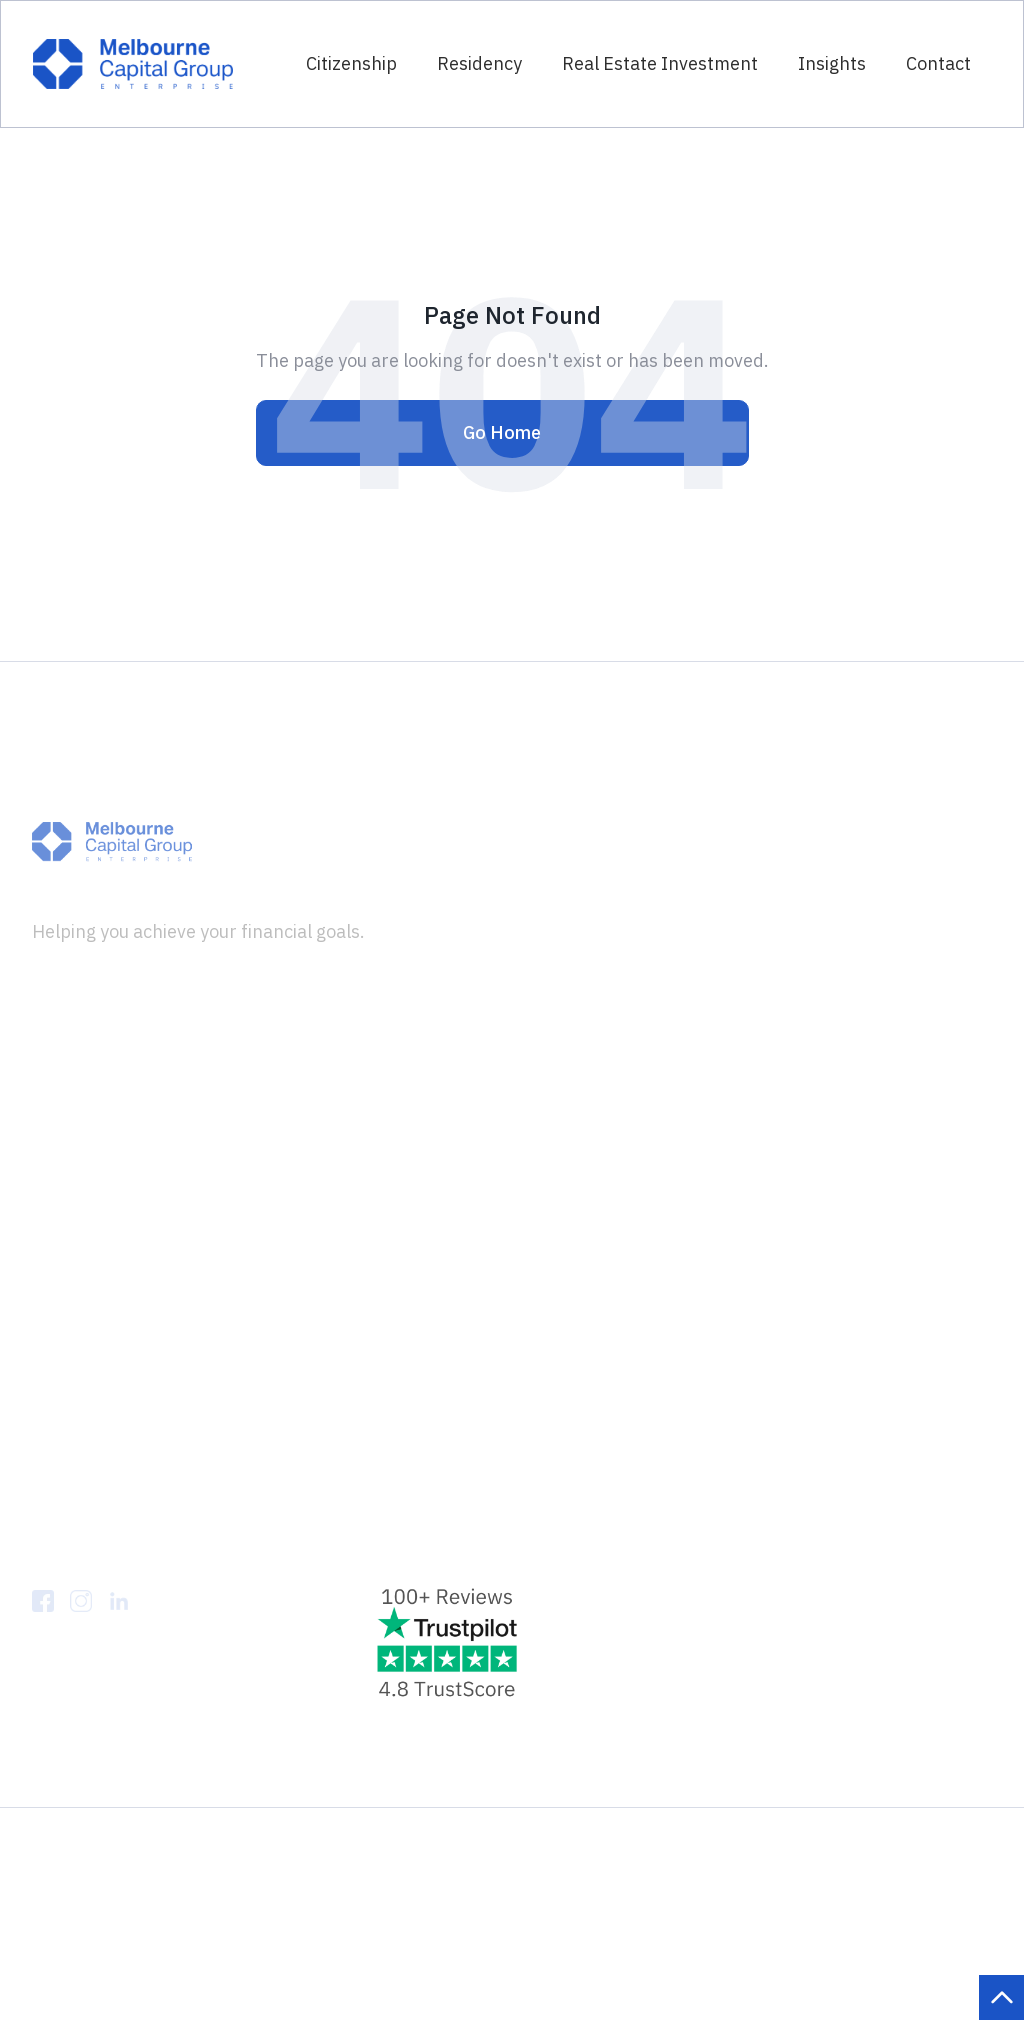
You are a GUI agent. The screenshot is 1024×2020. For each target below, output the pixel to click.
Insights (832, 63)
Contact (938, 63)
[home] (133, 63)
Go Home (502, 432)
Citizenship (351, 63)
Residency (479, 63)
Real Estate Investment (660, 63)
